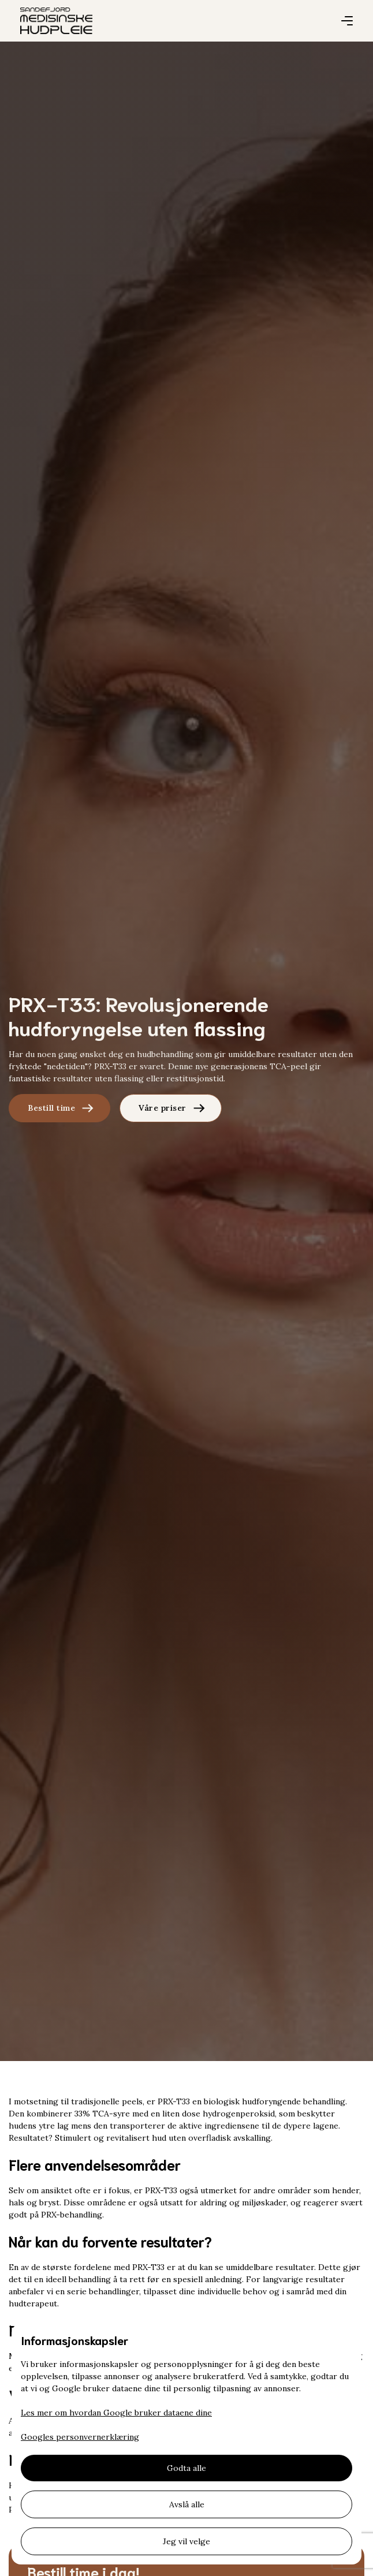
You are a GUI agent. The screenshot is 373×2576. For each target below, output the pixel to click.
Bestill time (51, 1108)
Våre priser (162, 1108)
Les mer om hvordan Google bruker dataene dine (116, 2412)
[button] (347, 21)
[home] (56, 21)
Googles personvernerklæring (80, 2437)
